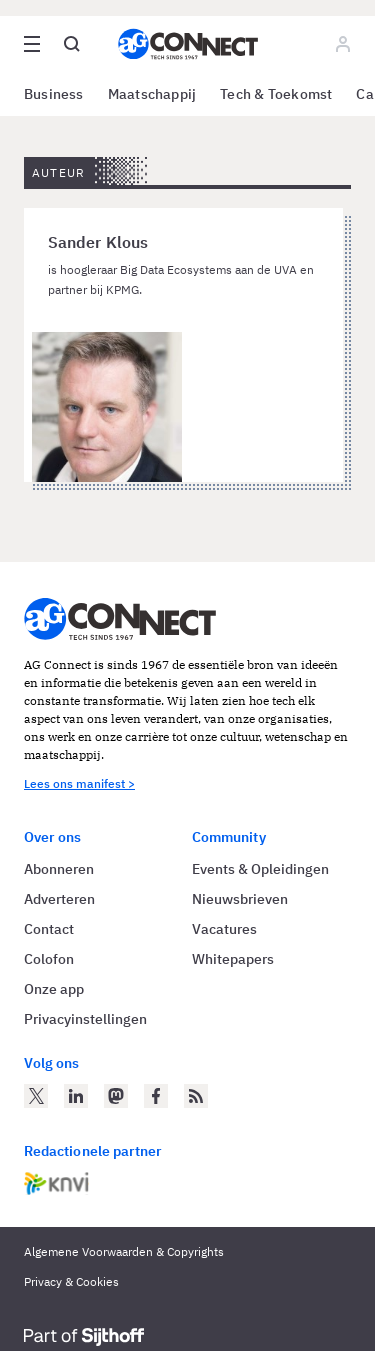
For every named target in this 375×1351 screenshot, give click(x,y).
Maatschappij (152, 94)
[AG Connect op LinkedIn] (76, 1096)
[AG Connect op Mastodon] (116, 1096)
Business (54, 94)
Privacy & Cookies (71, 1281)
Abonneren (59, 869)
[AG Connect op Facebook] (156, 1096)
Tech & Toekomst (276, 94)
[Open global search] (72, 44)
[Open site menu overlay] (32, 44)
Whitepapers (233, 959)
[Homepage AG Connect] (188, 44)
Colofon (49, 959)
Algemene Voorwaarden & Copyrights (124, 1251)
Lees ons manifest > (79, 783)
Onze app (54, 989)
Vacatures (224, 929)
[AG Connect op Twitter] (36, 1096)
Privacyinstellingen (85, 1019)
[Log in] (343, 44)
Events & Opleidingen (260, 869)
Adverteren (59, 899)
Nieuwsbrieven (240, 899)
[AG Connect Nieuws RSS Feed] (196, 1096)
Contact (49, 929)
